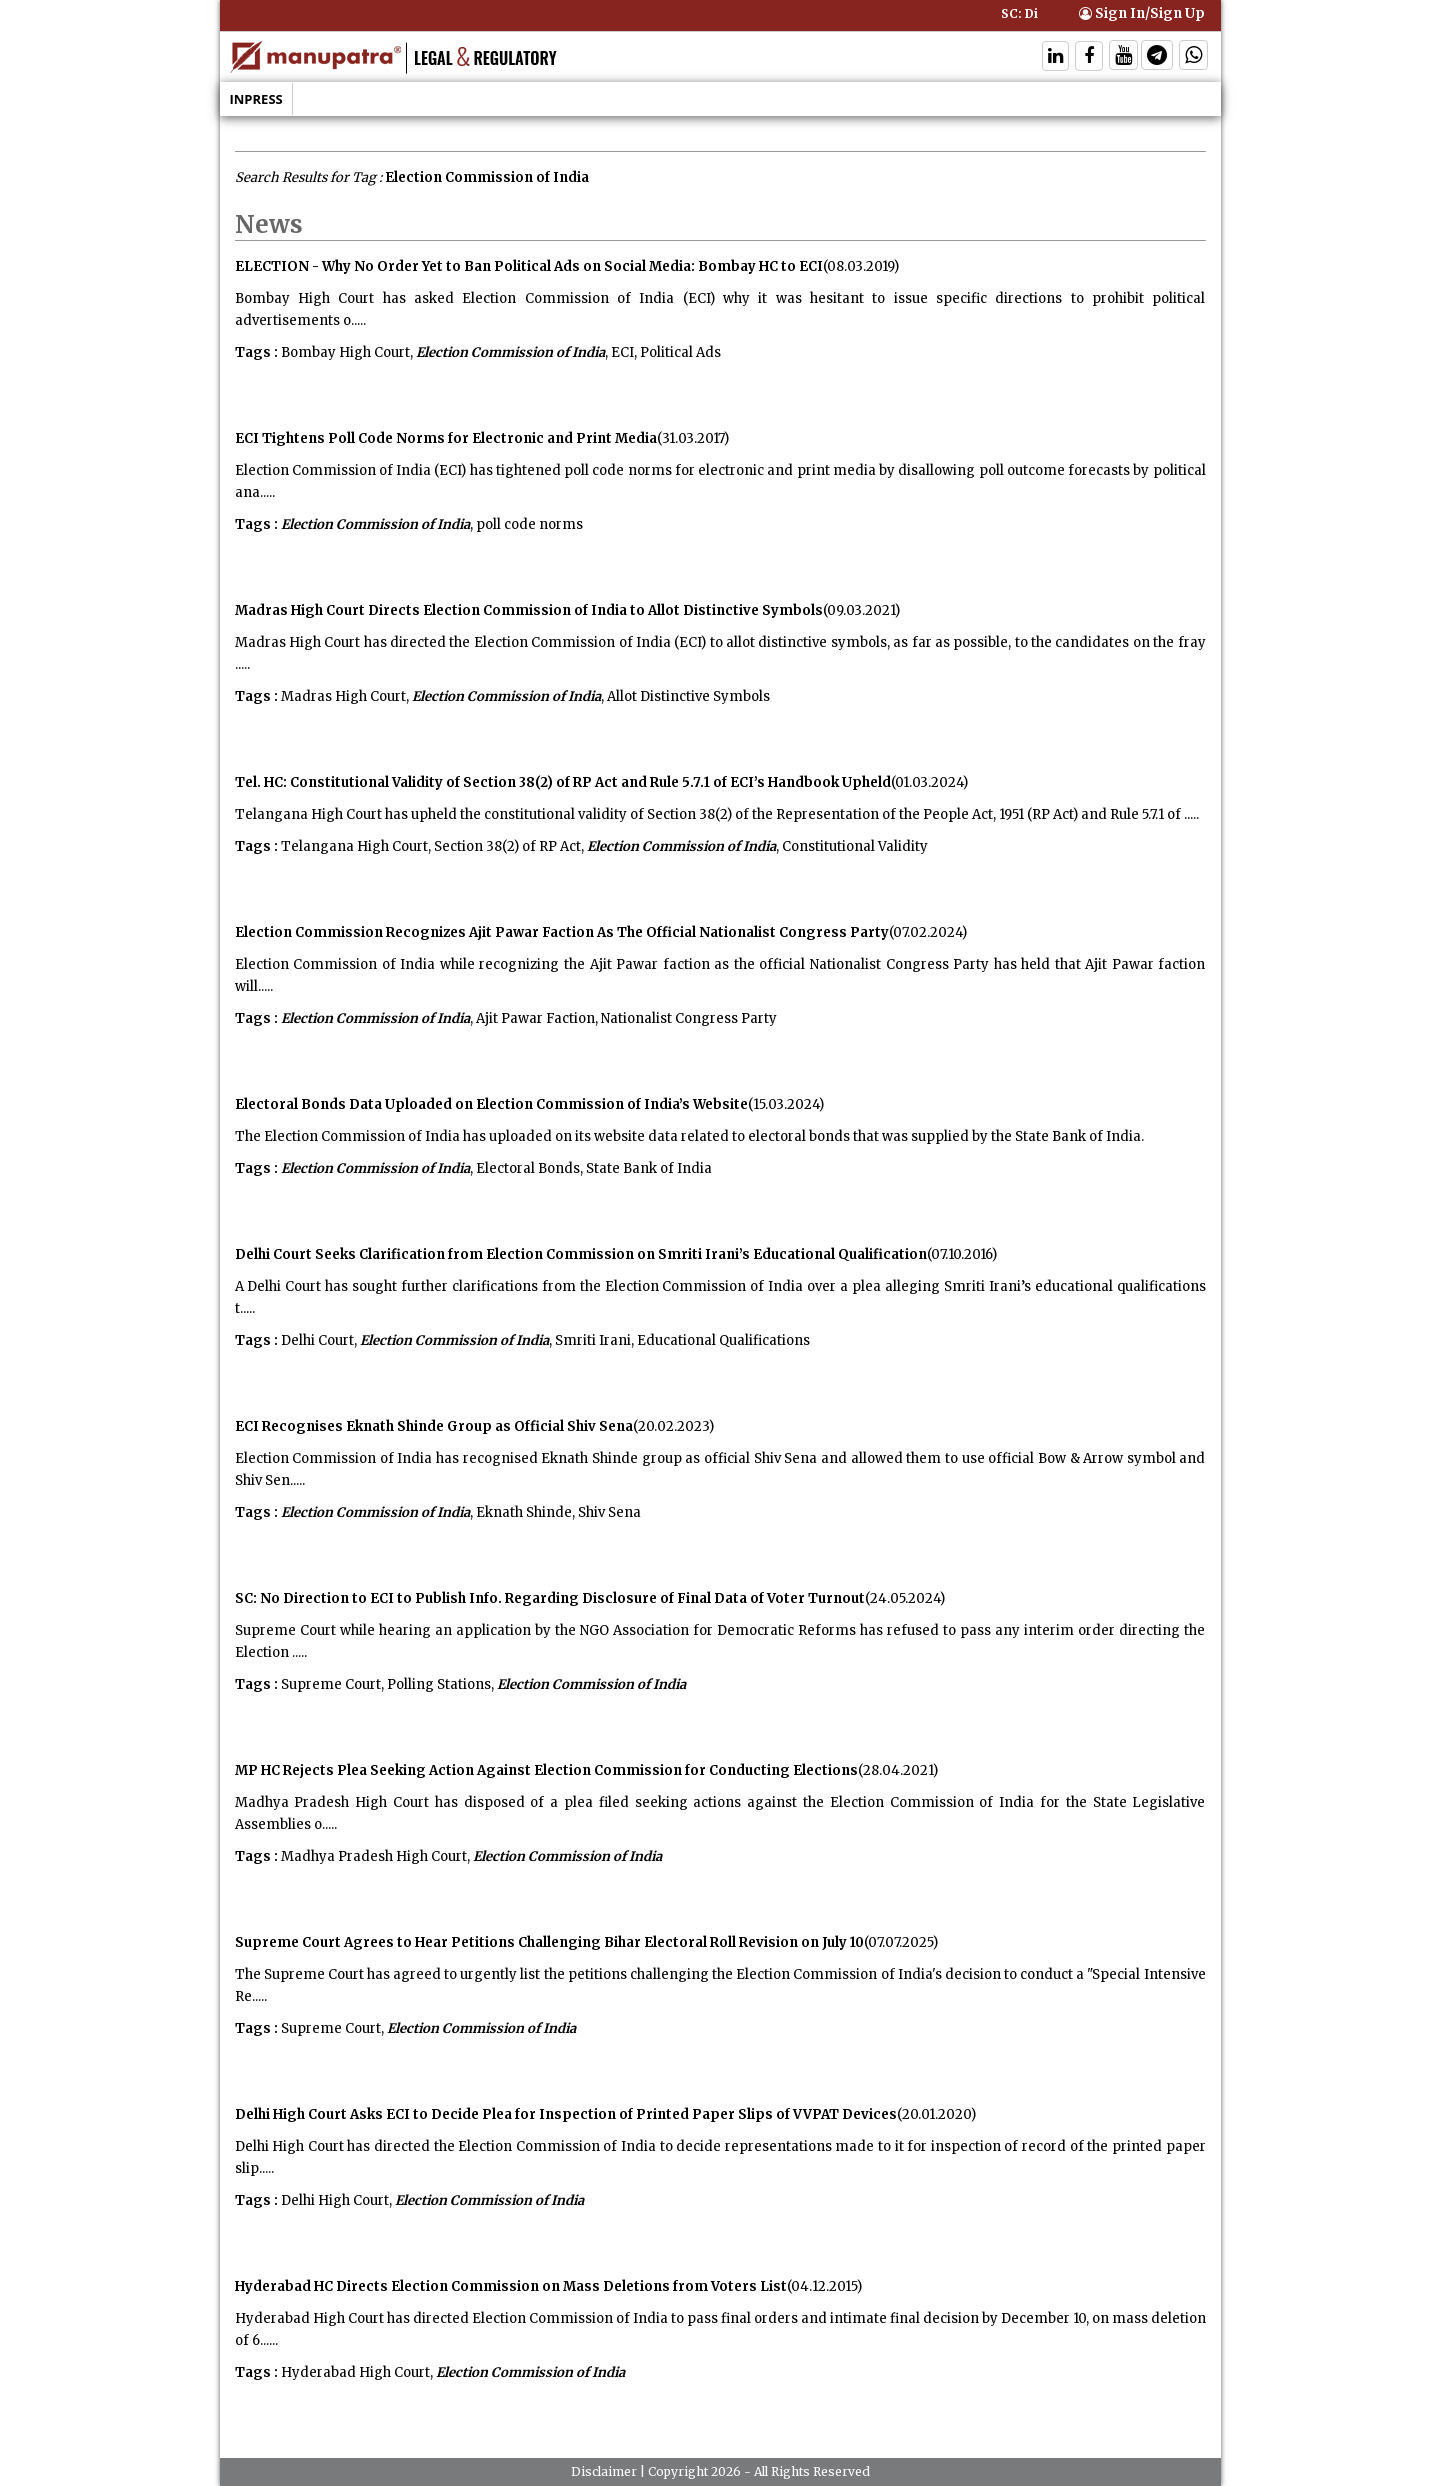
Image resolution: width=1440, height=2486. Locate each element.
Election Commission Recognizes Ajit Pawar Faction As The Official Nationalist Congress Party (562, 932)
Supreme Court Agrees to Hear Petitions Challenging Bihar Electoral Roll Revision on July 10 (549, 1942)
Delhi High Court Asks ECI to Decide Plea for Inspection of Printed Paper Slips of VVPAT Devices (566, 2114)
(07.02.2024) (928, 932)
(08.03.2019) (861, 266)
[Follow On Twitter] (1123, 57)
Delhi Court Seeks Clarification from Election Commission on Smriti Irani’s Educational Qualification (581, 1254)
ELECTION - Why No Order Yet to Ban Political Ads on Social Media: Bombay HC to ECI (529, 266)
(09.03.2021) (861, 610)
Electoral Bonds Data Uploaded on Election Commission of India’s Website (491, 1104)
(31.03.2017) (693, 438)
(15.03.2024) (786, 1104)
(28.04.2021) (898, 1770)
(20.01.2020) (936, 2114)
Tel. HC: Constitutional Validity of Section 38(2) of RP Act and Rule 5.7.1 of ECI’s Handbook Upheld (563, 782)
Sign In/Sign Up (1142, 13)
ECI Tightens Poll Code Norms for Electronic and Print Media (446, 438)
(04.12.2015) (824, 2286)
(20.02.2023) (673, 1426)
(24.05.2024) (905, 1598)
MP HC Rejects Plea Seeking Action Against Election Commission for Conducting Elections (546, 1770)
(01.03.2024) (929, 782)
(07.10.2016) (962, 1254)
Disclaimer (604, 2471)
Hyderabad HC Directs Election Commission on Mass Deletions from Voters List (511, 2286)
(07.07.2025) (901, 1942)
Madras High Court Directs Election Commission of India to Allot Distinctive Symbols (529, 610)
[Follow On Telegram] (1157, 57)
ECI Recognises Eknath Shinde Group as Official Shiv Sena (434, 1426)
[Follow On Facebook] (1089, 57)
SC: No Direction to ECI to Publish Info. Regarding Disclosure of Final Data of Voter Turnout (550, 1598)
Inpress (256, 99)
